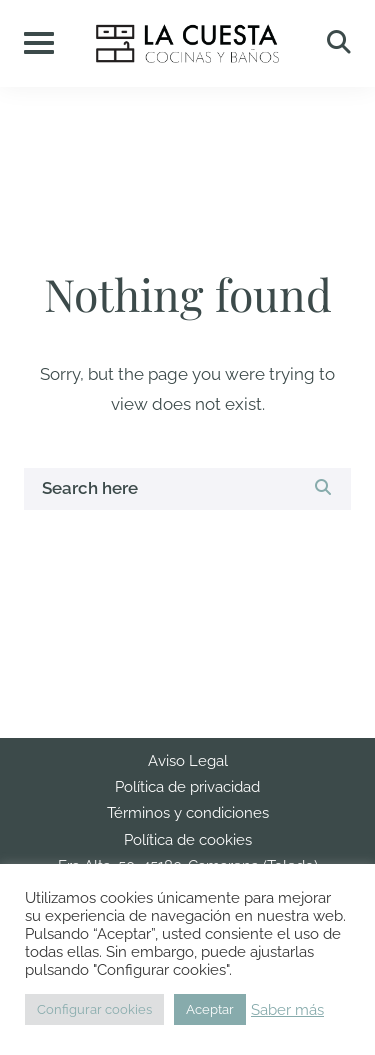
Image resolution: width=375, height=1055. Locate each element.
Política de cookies (188, 840)
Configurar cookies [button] (94, 1009)
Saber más (287, 1009)
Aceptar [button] (210, 1009)
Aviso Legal (188, 761)
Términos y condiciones (188, 813)
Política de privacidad (187, 787)
